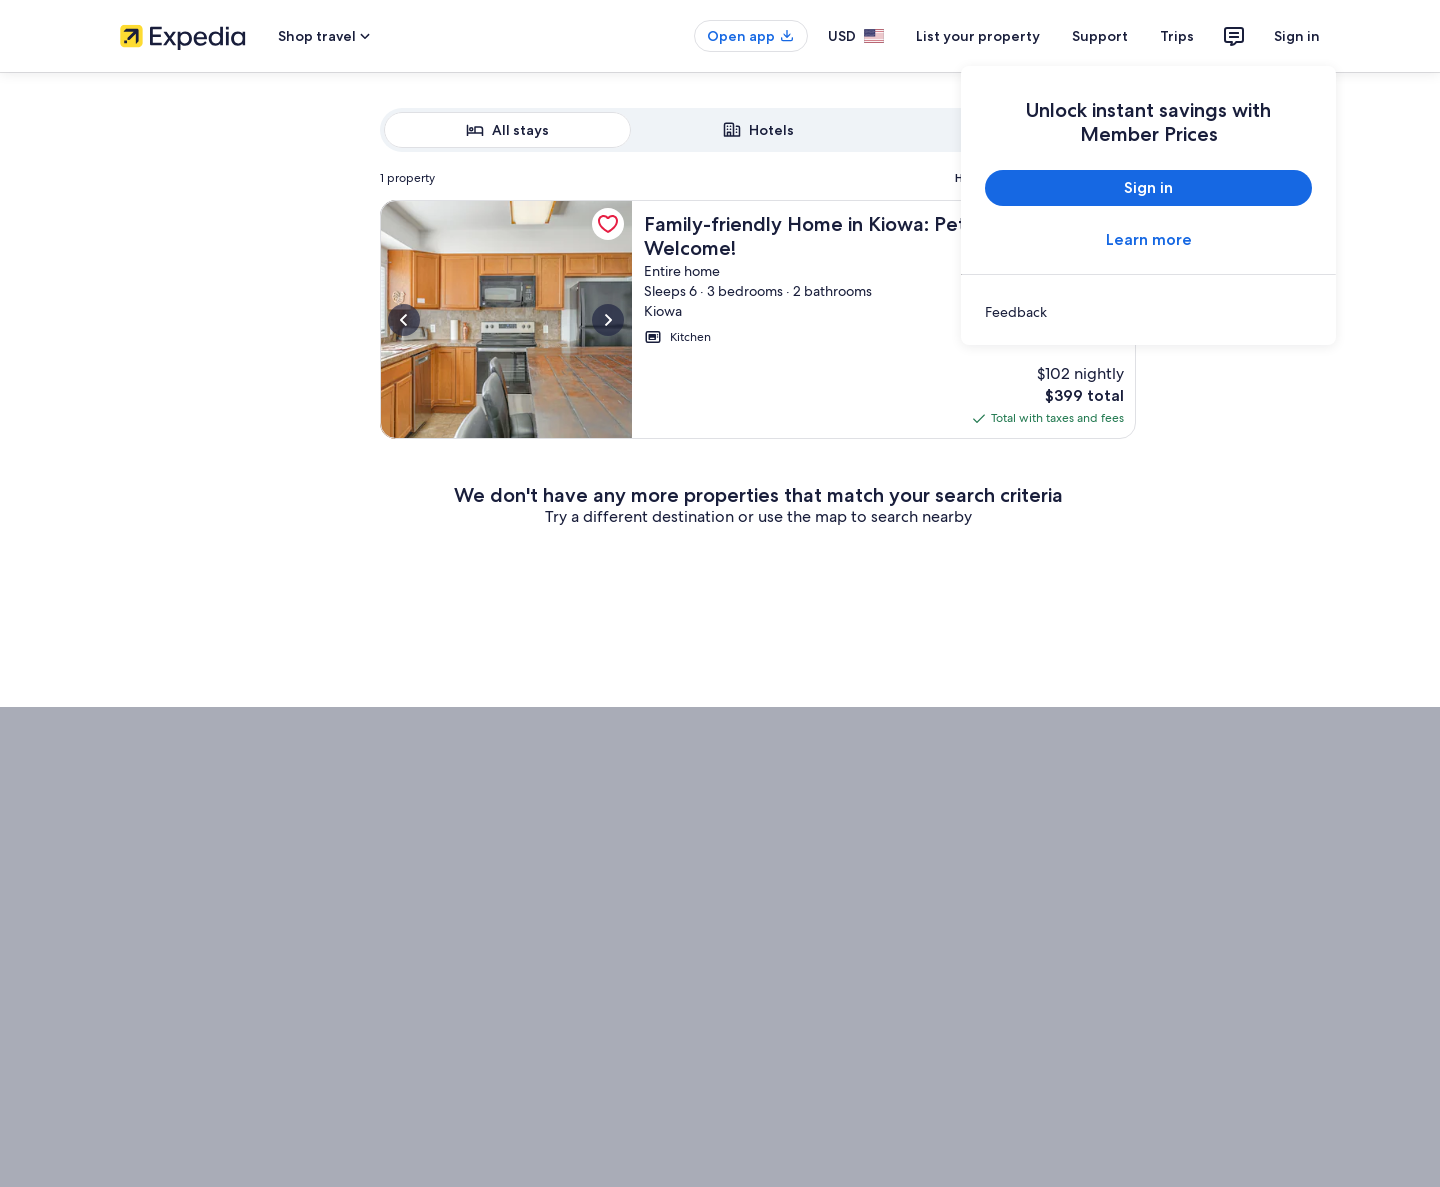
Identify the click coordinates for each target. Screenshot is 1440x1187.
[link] (1148, 312)
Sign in (1297, 36)
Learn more (1149, 239)
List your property (978, 36)
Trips (1177, 36)
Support (1100, 36)
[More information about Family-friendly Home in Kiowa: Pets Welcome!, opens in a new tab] (506, 319)
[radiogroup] (758, 130)
